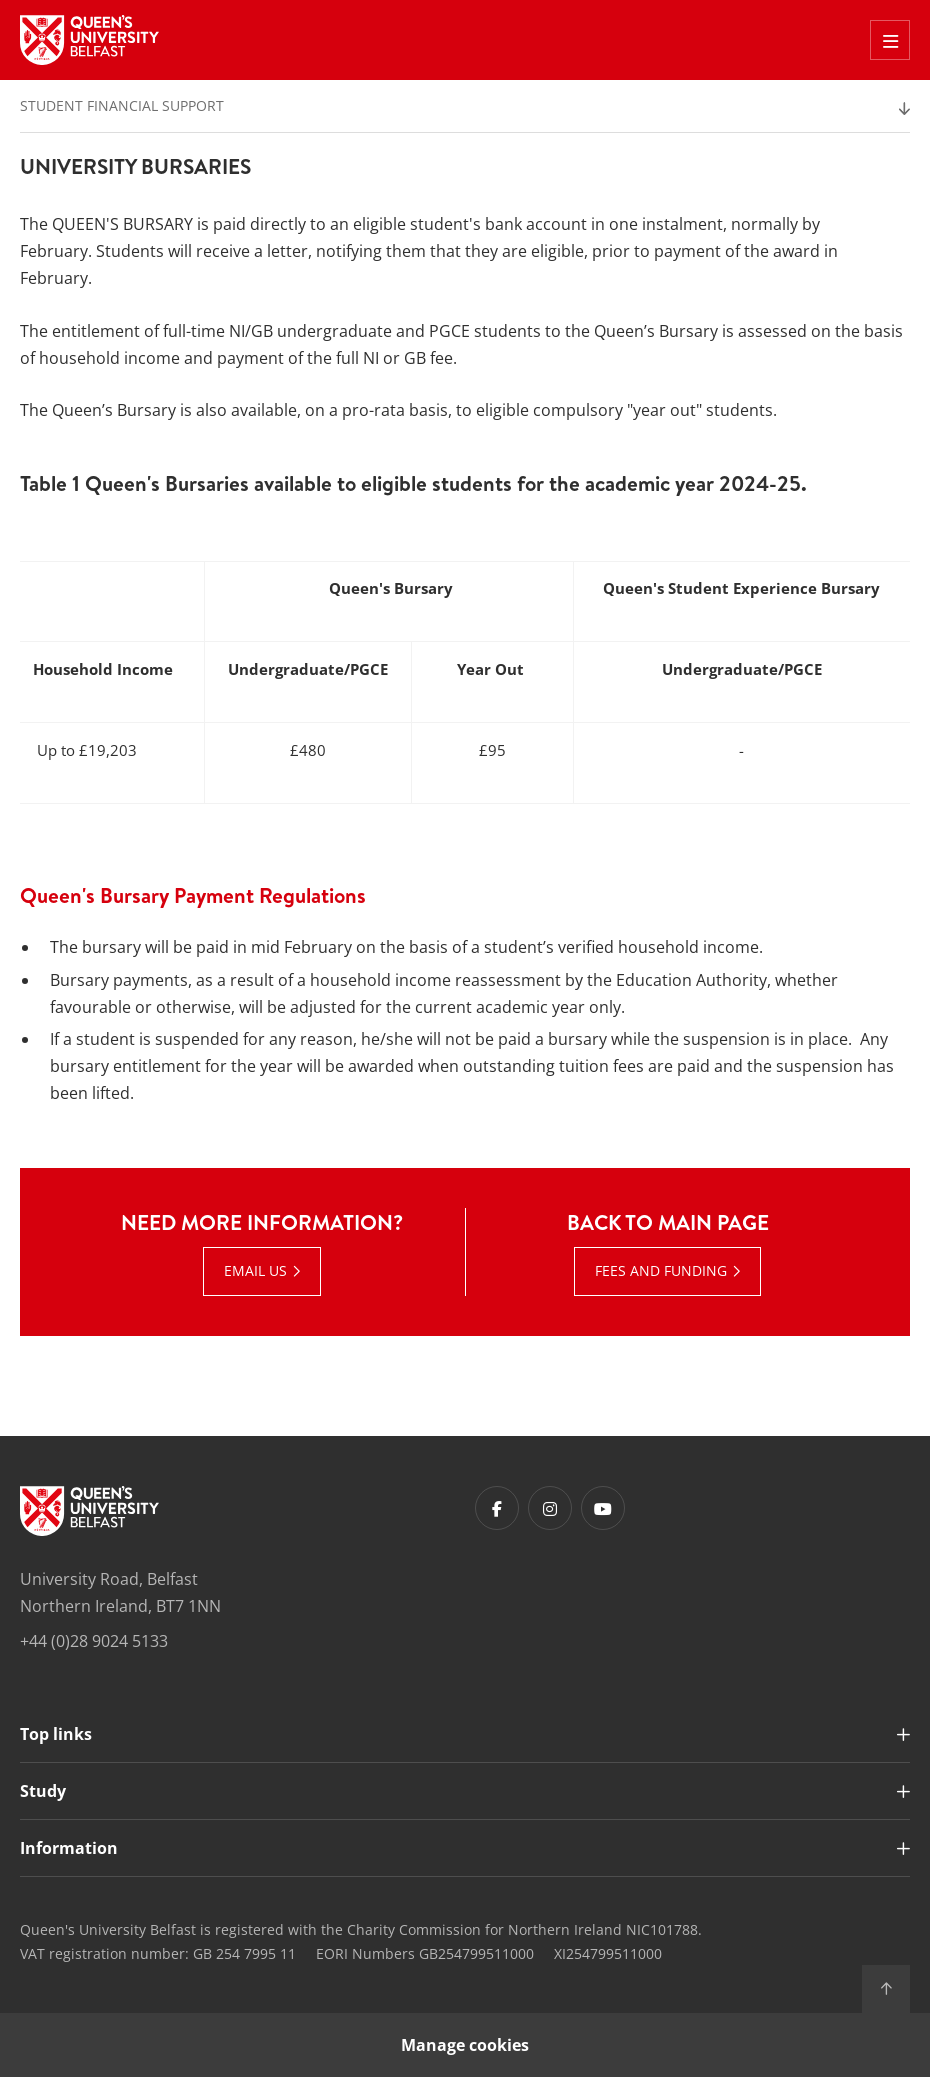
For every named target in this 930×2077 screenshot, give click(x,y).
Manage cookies (465, 2045)
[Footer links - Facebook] (497, 1508)
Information (69, 1848)
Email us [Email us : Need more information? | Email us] (255, 1270)
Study (43, 1791)
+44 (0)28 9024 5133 (94, 1641)
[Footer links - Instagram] (550, 1508)
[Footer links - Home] (89, 1511)
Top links (56, 1734)
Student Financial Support (122, 105)
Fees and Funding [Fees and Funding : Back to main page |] (661, 1270)
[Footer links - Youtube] (603, 1508)
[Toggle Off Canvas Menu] (890, 40)
